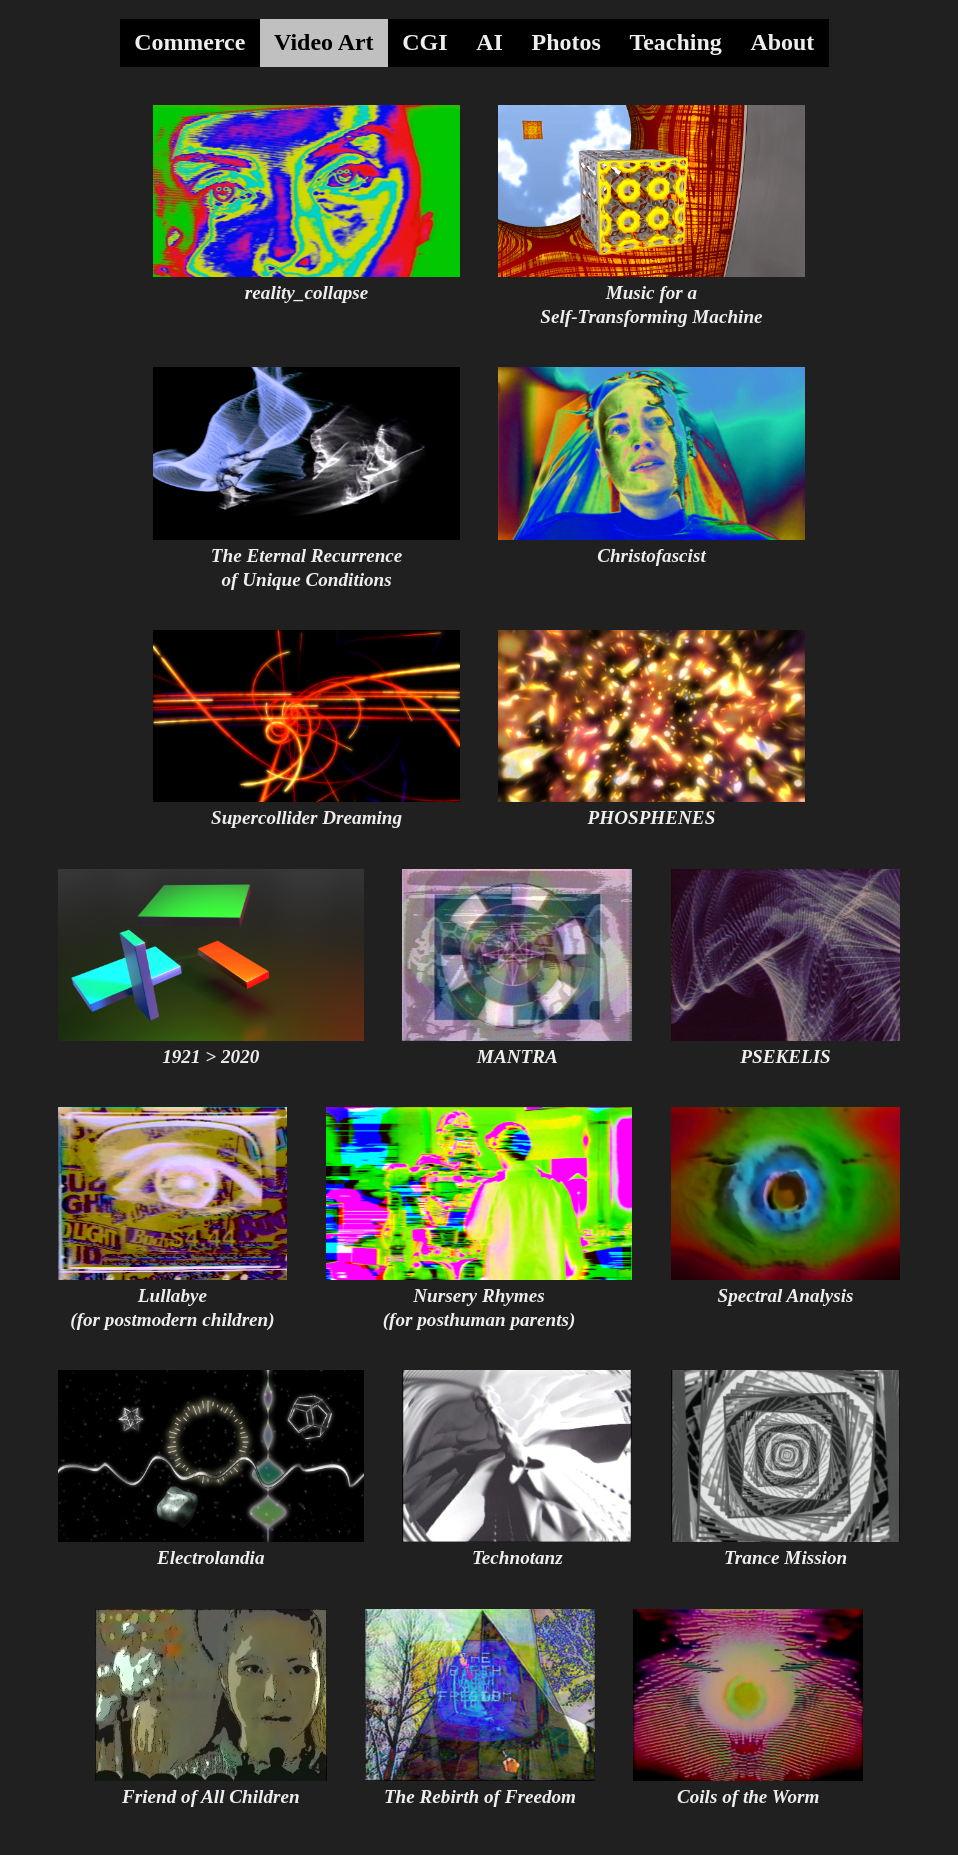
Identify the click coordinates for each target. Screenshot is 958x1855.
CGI (424, 42)
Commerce (189, 42)
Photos (566, 42)
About (782, 42)
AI (489, 42)
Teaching (675, 42)
